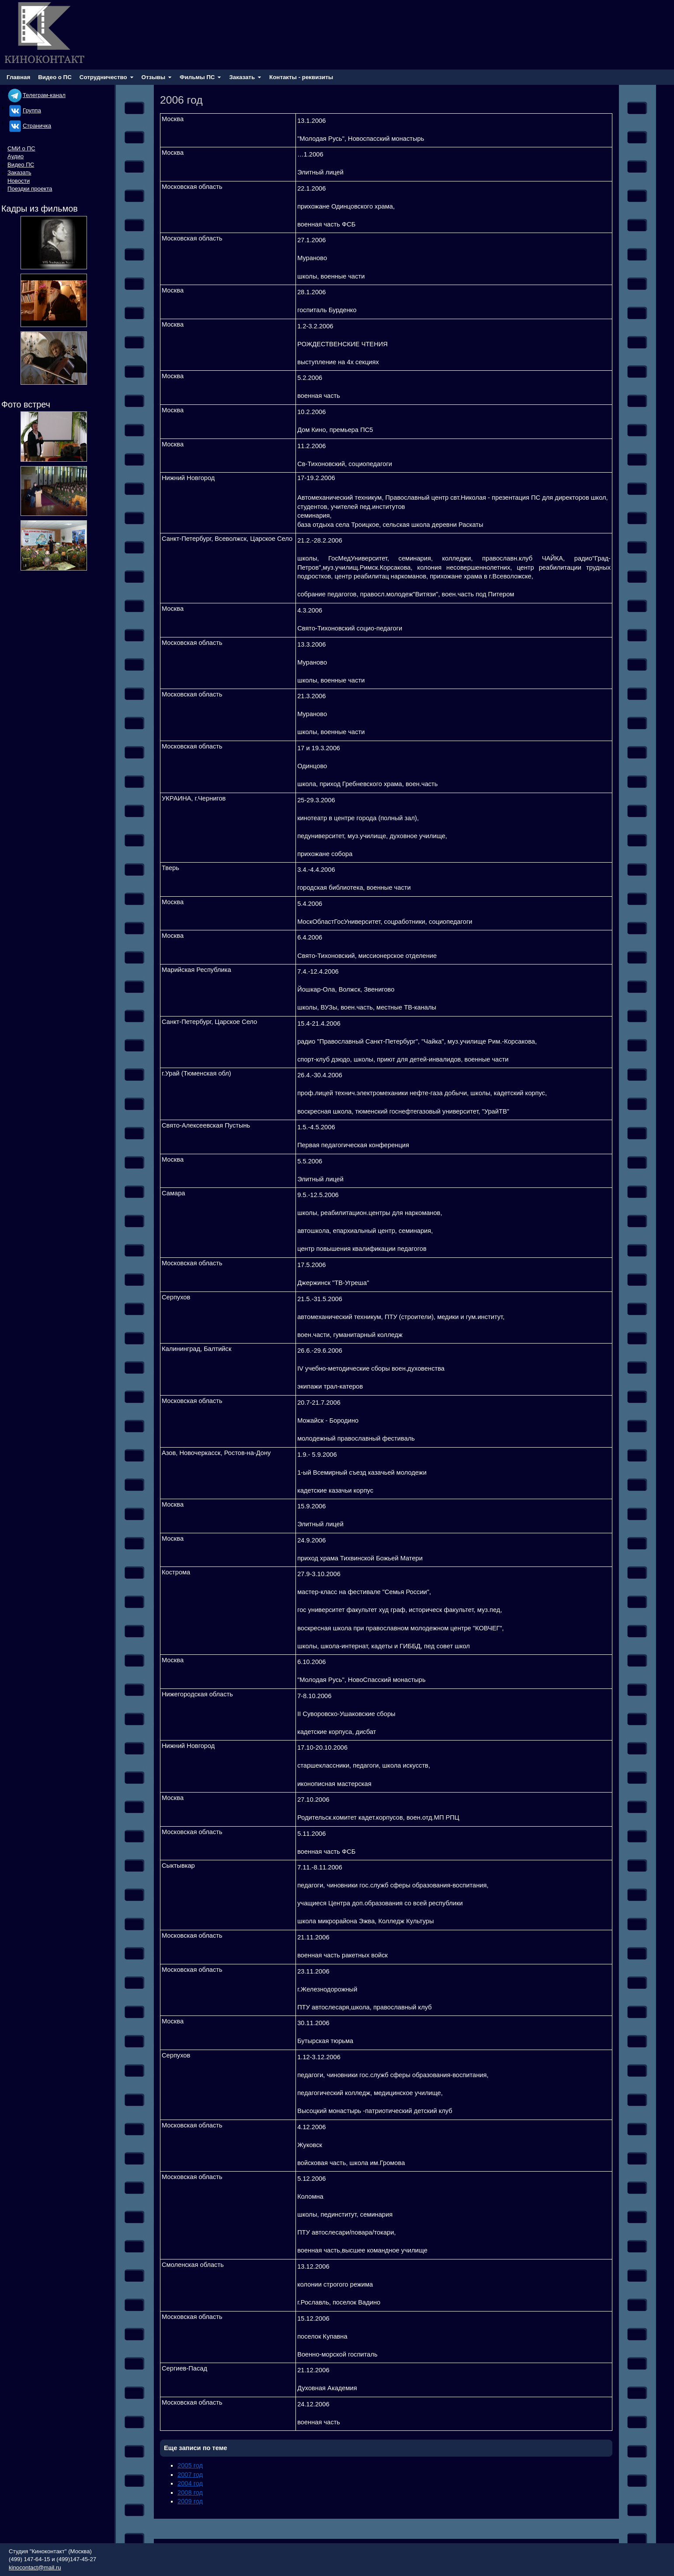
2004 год (190, 2483)
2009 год (190, 2501)
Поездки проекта (29, 188)
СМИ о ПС (21, 148)
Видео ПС (20, 164)
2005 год (190, 2465)
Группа (24, 110)
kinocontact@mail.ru (35, 2567)
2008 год (190, 2492)
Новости (18, 181)
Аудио (15, 156)
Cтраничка (29, 125)
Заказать (19, 172)
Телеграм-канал (36, 95)
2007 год (190, 2474)
